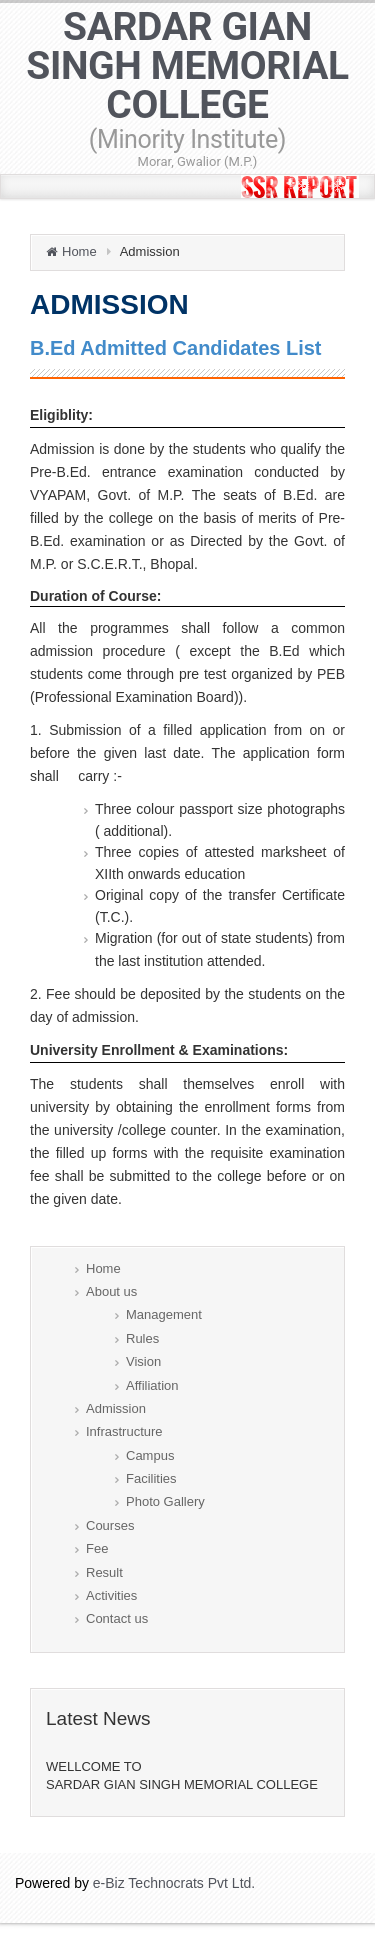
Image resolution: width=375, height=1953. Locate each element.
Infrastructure (124, 1431)
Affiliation (152, 1385)
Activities (111, 1595)
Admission (116, 1408)
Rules (142, 1338)
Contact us (117, 1618)
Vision (143, 1361)
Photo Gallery (165, 1501)
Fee (97, 1548)
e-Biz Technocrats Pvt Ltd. (174, 1883)
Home (79, 251)
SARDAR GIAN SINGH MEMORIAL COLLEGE (187, 81)
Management (164, 1314)
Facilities (151, 1478)
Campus (150, 1455)
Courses (110, 1525)
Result (104, 1572)
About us (111, 1291)
